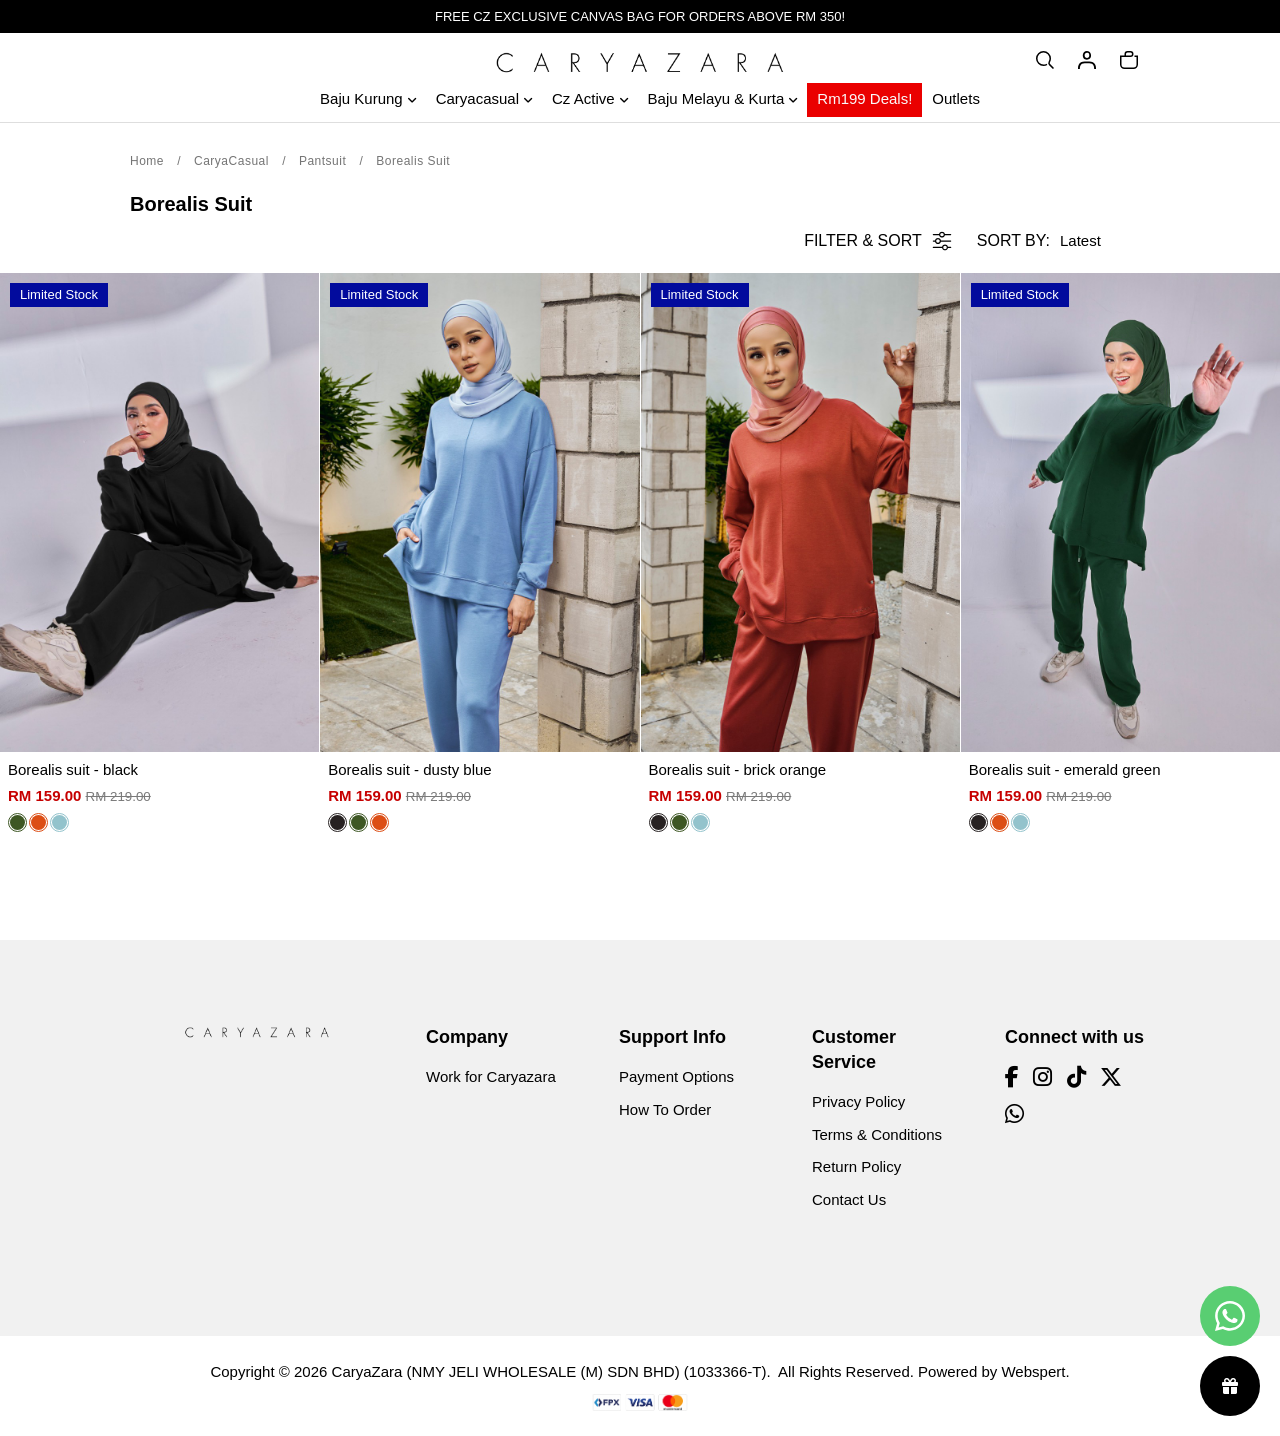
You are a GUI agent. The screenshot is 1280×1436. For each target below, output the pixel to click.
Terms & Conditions (877, 1134)
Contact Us (849, 1199)
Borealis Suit (413, 161)
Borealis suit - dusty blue (409, 769)
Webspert (1033, 1371)
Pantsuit (322, 161)
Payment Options (676, 1076)
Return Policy (856, 1166)
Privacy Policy (858, 1101)
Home (147, 161)
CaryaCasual (231, 161)
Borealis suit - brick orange (738, 769)
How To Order (665, 1109)
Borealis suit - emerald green (1065, 769)
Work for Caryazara (491, 1076)
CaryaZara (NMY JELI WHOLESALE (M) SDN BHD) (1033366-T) (549, 1371)
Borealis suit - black (73, 769)
